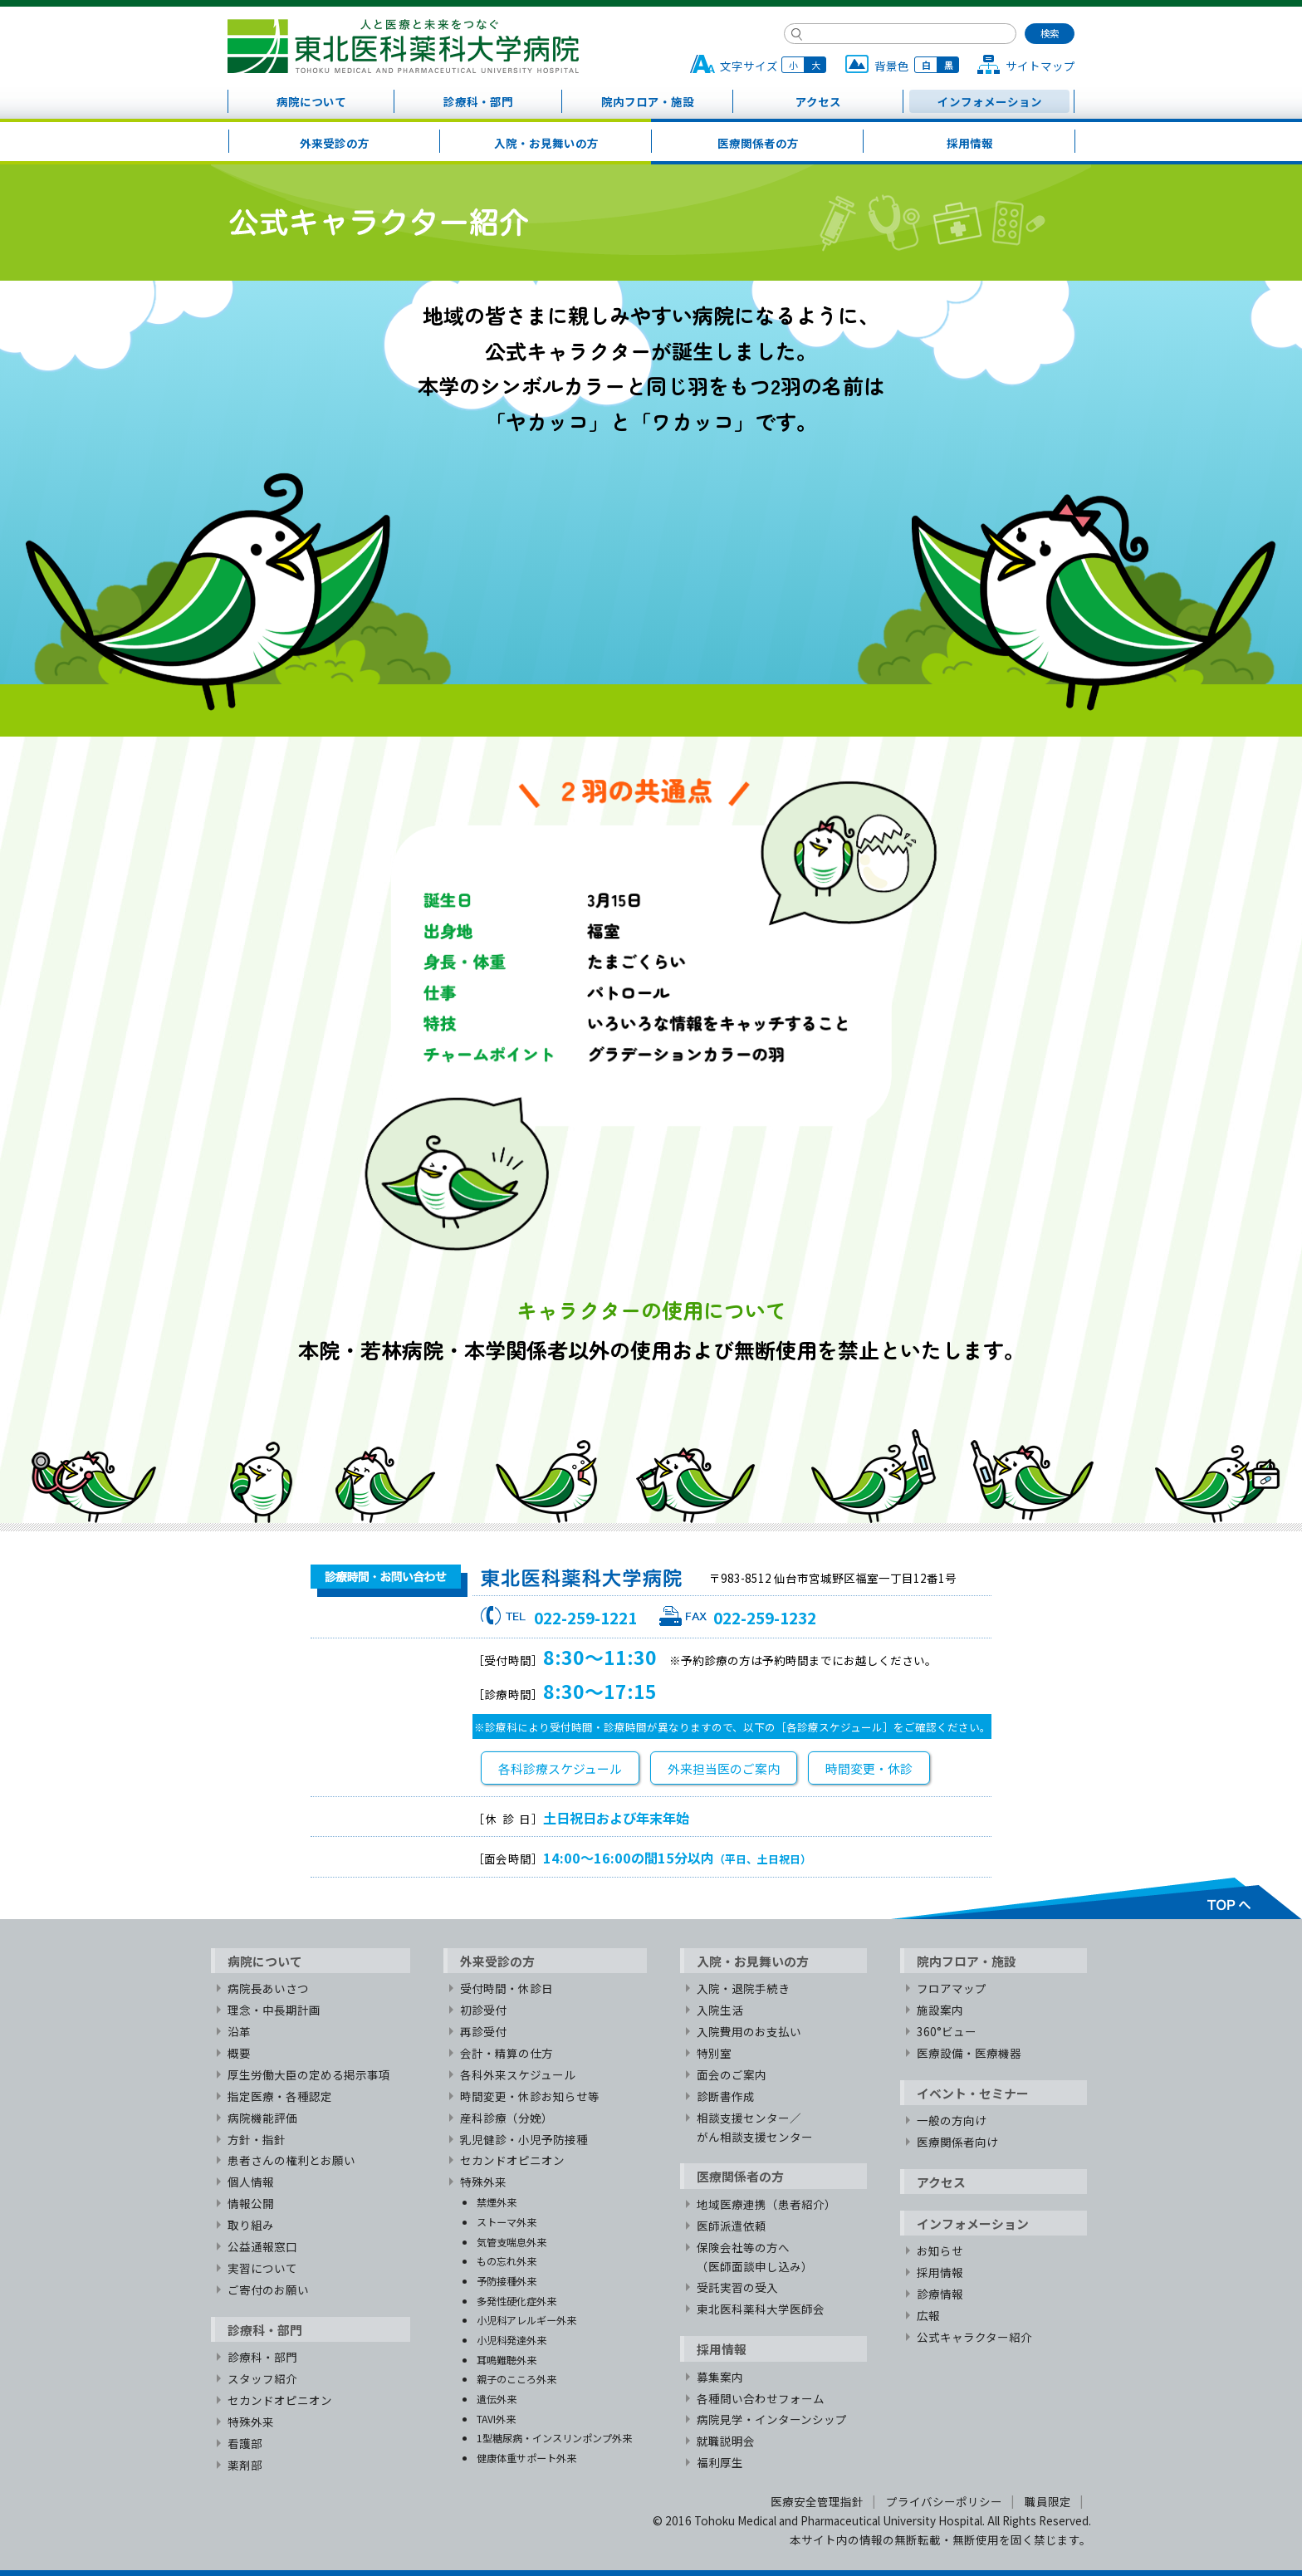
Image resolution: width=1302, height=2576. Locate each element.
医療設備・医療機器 (969, 2053)
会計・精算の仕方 (506, 2053)
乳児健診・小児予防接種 (524, 2139)
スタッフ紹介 (262, 2378)
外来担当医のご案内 (724, 1768)
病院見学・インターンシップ (772, 2419)
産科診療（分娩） (506, 2117)
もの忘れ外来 (506, 2261)
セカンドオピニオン (280, 2400)
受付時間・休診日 (506, 1988)
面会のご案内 (731, 2074)
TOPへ (1095, 1898)
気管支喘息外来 (511, 2242)
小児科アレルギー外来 (526, 2320)
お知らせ (940, 2250)
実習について (262, 2268)
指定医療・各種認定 (280, 2096)
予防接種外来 (506, 2281)
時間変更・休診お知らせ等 (530, 2096)
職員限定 (1048, 2501)
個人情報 (251, 2181)
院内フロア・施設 (647, 101)
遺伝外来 (496, 2399)
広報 (928, 2315)
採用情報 (970, 143)
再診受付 (483, 2031)
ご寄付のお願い (268, 2289)
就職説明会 (726, 2440)
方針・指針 (257, 2139)
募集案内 (720, 2376)
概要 (239, 2053)
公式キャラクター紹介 (974, 2337)
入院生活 (720, 2009)
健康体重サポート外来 (526, 2458)
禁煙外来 (496, 2202)
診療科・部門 (478, 101)
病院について (311, 101)
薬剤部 (245, 2464)
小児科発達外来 (511, 2340)
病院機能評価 (262, 2117)
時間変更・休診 (869, 1768)
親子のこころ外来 (516, 2379)
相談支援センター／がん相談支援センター (755, 2127)
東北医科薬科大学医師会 (761, 2308)
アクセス (818, 101)
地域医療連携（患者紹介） (766, 2204)
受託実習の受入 (737, 2287)
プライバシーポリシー (944, 2501)
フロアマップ (951, 1988)
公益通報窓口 (262, 2246)
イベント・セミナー (973, 2093)
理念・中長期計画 (274, 2009)
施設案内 (940, 2009)
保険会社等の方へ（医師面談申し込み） (755, 2257)
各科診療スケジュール (560, 1768)
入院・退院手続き (743, 1988)
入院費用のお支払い (749, 2031)
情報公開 (251, 2203)
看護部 (245, 2443)
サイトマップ (1040, 65)
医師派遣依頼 (731, 2225)
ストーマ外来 (506, 2222)
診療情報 (940, 2293)
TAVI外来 (496, 2419)
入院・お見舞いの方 (546, 143)
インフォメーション (989, 101)
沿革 (239, 2031)
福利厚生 (720, 2462)
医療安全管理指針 (817, 2501)
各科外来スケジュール (517, 2074)
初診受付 (483, 2009)
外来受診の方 (335, 143)
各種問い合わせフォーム (761, 2398)
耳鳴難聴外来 (506, 2360)
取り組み (251, 2224)
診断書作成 (726, 2096)
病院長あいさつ (268, 1988)
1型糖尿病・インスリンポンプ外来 (554, 2438)
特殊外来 (251, 2421)
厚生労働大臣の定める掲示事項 (309, 2074)
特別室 (714, 2053)
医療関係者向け (957, 2141)
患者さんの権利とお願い (291, 2160)
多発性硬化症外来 (516, 2301)
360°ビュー (946, 2031)
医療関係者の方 (758, 143)
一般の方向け (951, 2120)
